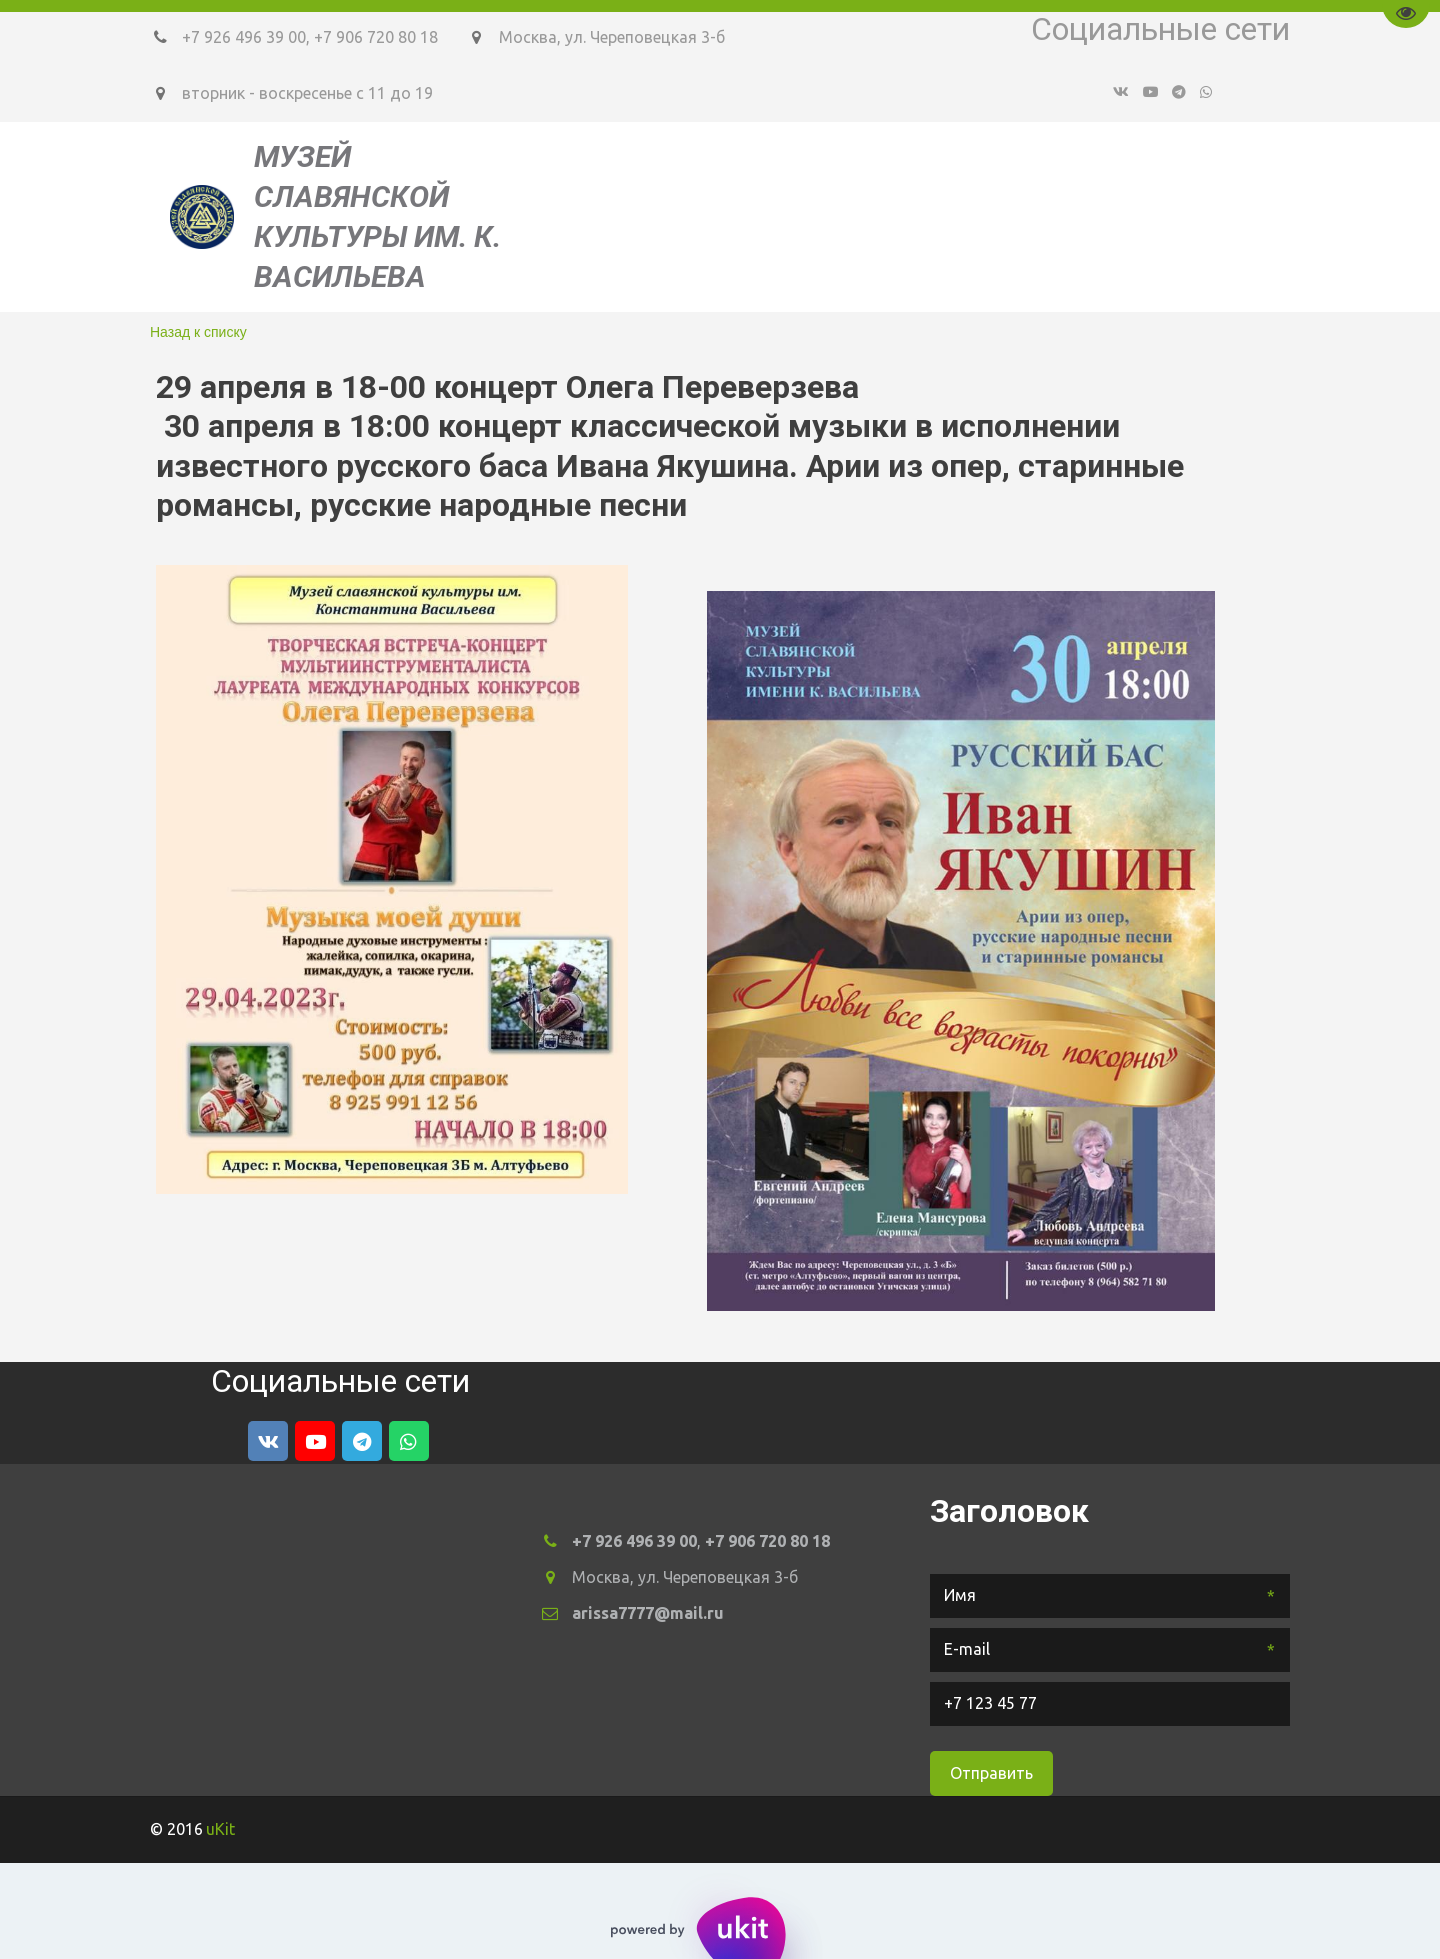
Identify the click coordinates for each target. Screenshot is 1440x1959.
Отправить (991, 1773)
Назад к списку (198, 332)
